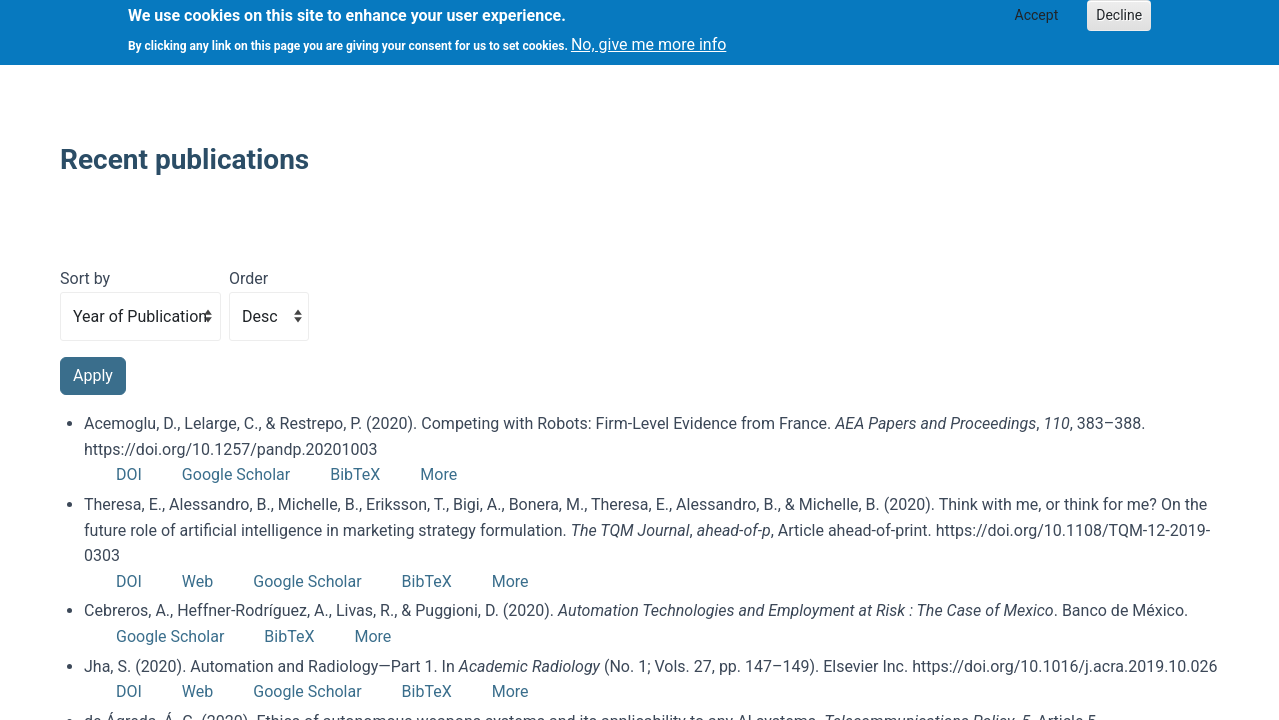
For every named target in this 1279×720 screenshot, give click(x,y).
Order (248, 278)
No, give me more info (648, 38)
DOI (129, 474)
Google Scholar (236, 474)
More (438, 474)
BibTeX (355, 474)
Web (197, 581)
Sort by (85, 278)
